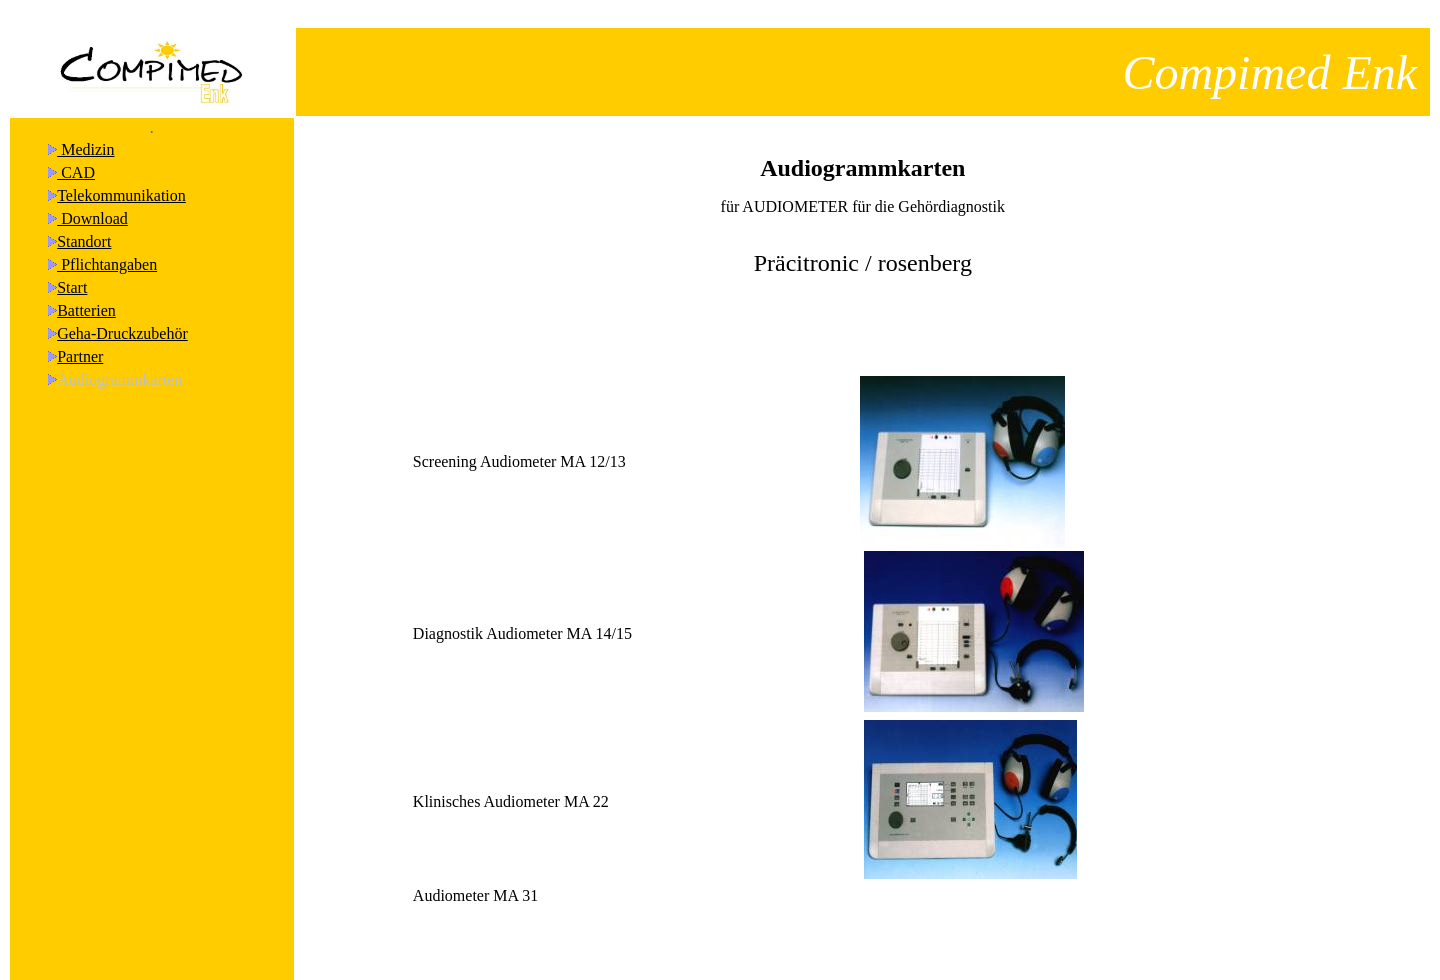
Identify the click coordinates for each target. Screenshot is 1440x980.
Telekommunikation (121, 177)
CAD (76, 154)
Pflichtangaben (107, 246)
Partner (80, 338)
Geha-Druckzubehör (122, 315)
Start (72, 269)
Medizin (85, 131)
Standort (84, 223)
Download (92, 200)
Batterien (86, 292)
